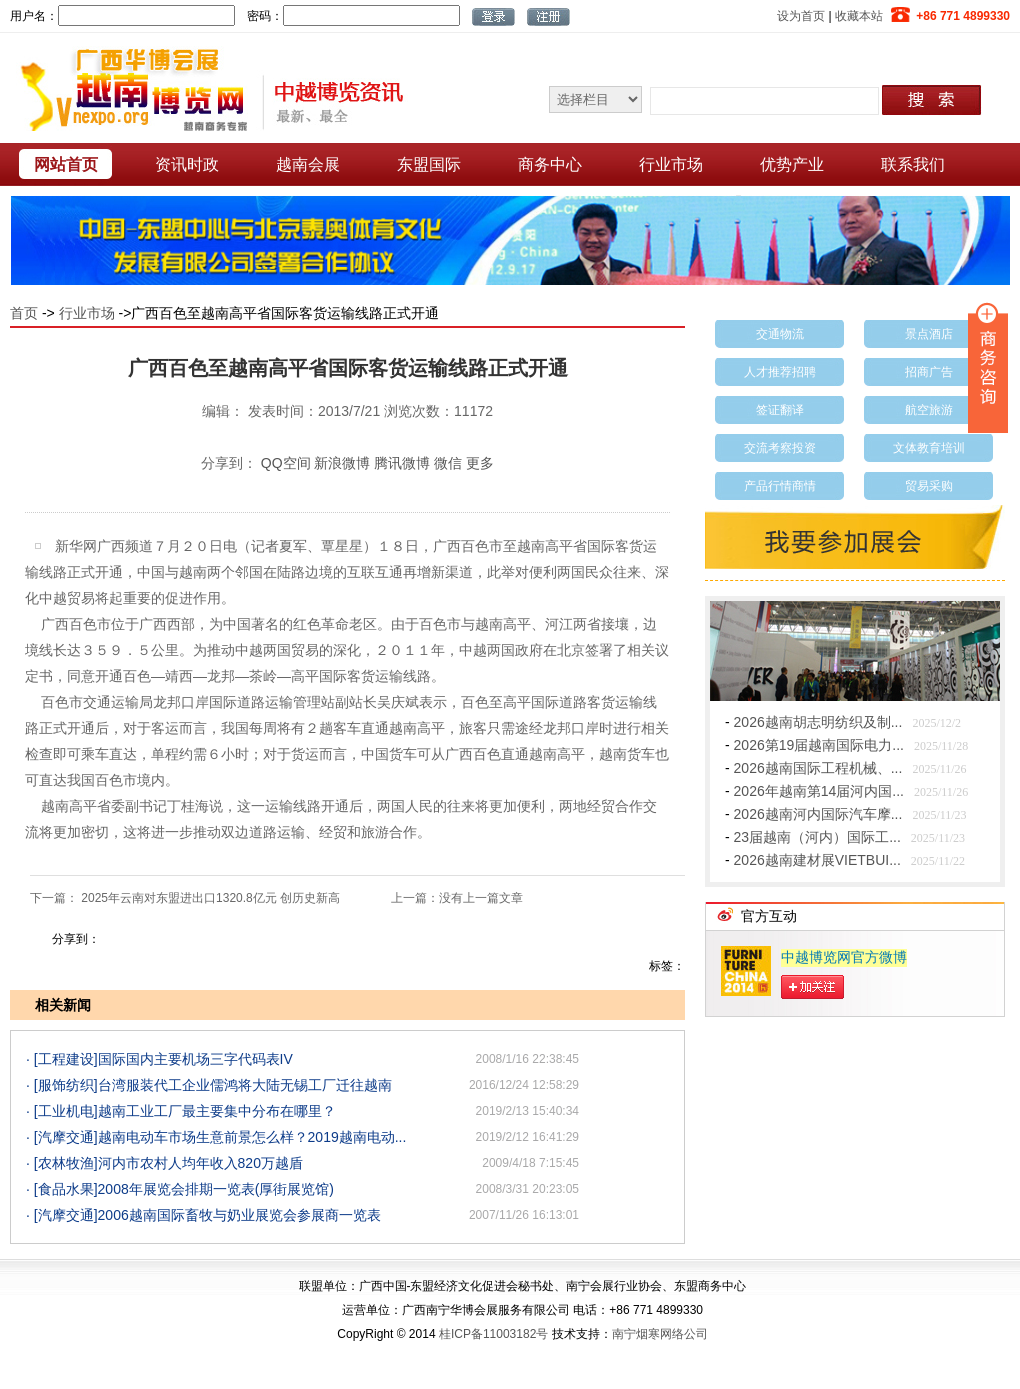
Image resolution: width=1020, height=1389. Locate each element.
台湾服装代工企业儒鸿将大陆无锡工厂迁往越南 (245, 1085)
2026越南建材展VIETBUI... (817, 860)
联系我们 (913, 164)
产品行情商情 (780, 486)
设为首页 (801, 16)
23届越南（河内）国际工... (817, 837)
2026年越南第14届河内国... (819, 791)
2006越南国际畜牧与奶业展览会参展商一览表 (239, 1215)
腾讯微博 (402, 463)
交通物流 (780, 334)
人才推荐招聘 (780, 372)
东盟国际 (429, 164)
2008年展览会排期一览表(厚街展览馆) (216, 1189)
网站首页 (66, 164)
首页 (24, 313)
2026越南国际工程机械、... (818, 768)
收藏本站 (859, 16)
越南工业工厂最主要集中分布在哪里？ (217, 1111)
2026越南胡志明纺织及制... (818, 722)
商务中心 (550, 164)
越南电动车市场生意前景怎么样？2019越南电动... (252, 1137)
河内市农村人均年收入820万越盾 (200, 1163)
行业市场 (671, 164)
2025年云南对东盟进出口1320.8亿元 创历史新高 (210, 898)
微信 (448, 463)
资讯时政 (187, 164)
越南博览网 (205, 88)
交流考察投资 (780, 448)
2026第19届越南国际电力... (819, 745)
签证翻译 (780, 410)
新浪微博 (342, 463)
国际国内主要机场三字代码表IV (195, 1059)
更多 (480, 463)
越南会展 (308, 164)
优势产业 (792, 164)
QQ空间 (286, 463)
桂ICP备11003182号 (493, 1334)
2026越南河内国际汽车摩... (818, 814)
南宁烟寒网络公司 (660, 1334)
